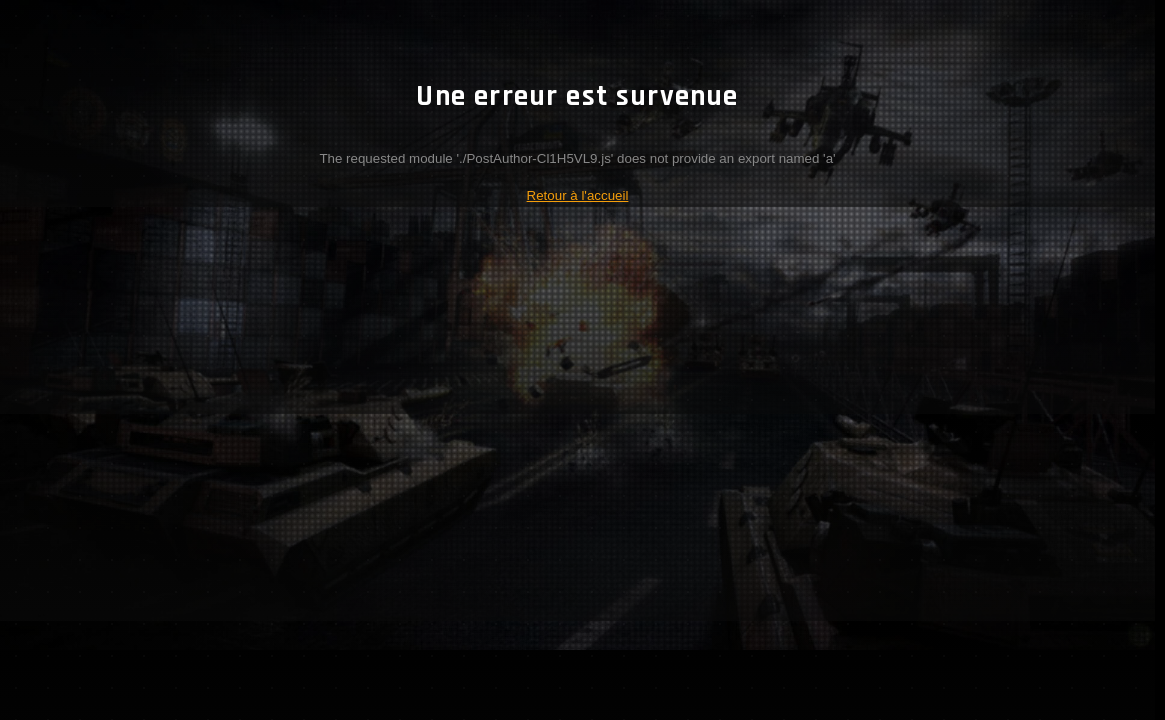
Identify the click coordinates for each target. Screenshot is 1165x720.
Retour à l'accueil (578, 195)
